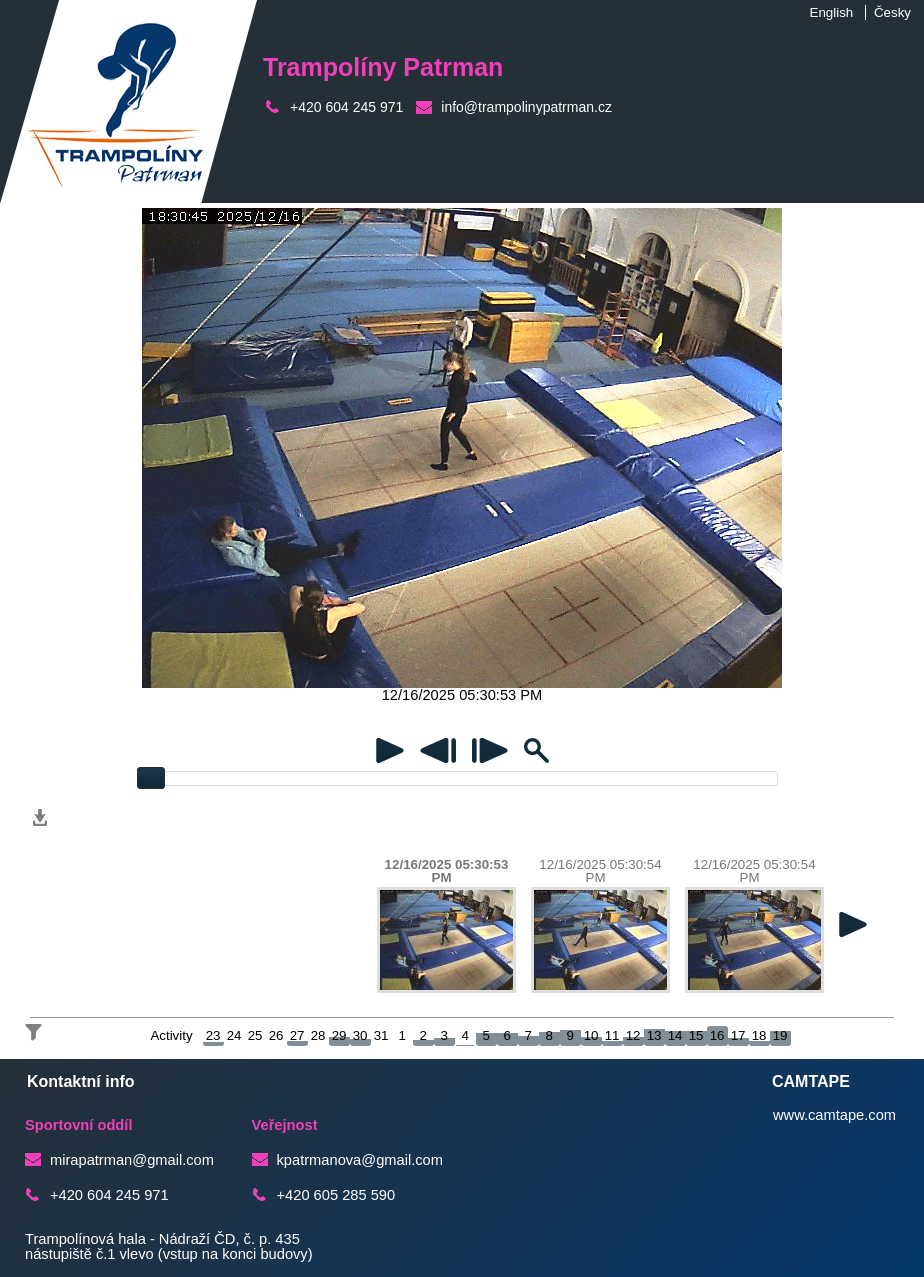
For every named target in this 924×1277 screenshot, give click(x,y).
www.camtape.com (834, 1115)
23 (213, 1035)
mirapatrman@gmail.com (132, 1160)
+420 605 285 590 (336, 1195)
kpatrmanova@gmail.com (360, 1160)
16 (717, 1035)
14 (675, 1035)
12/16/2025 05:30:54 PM (600, 871)
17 (738, 1035)
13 (654, 1035)
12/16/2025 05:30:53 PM (447, 871)
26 (276, 1035)
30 (360, 1035)
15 (696, 1035)
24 (234, 1035)
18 (759, 1035)
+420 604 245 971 (346, 107)
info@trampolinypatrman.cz (526, 107)
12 (633, 1035)
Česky (892, 12)
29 (339, 1035)
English (832, 12)
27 (297, 1035)
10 (591, 1035)
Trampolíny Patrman (383, 67)
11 (612, 1035)
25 (255, 1035)
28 (318, 1035)
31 (381, 1035)
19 (780, 1035)
